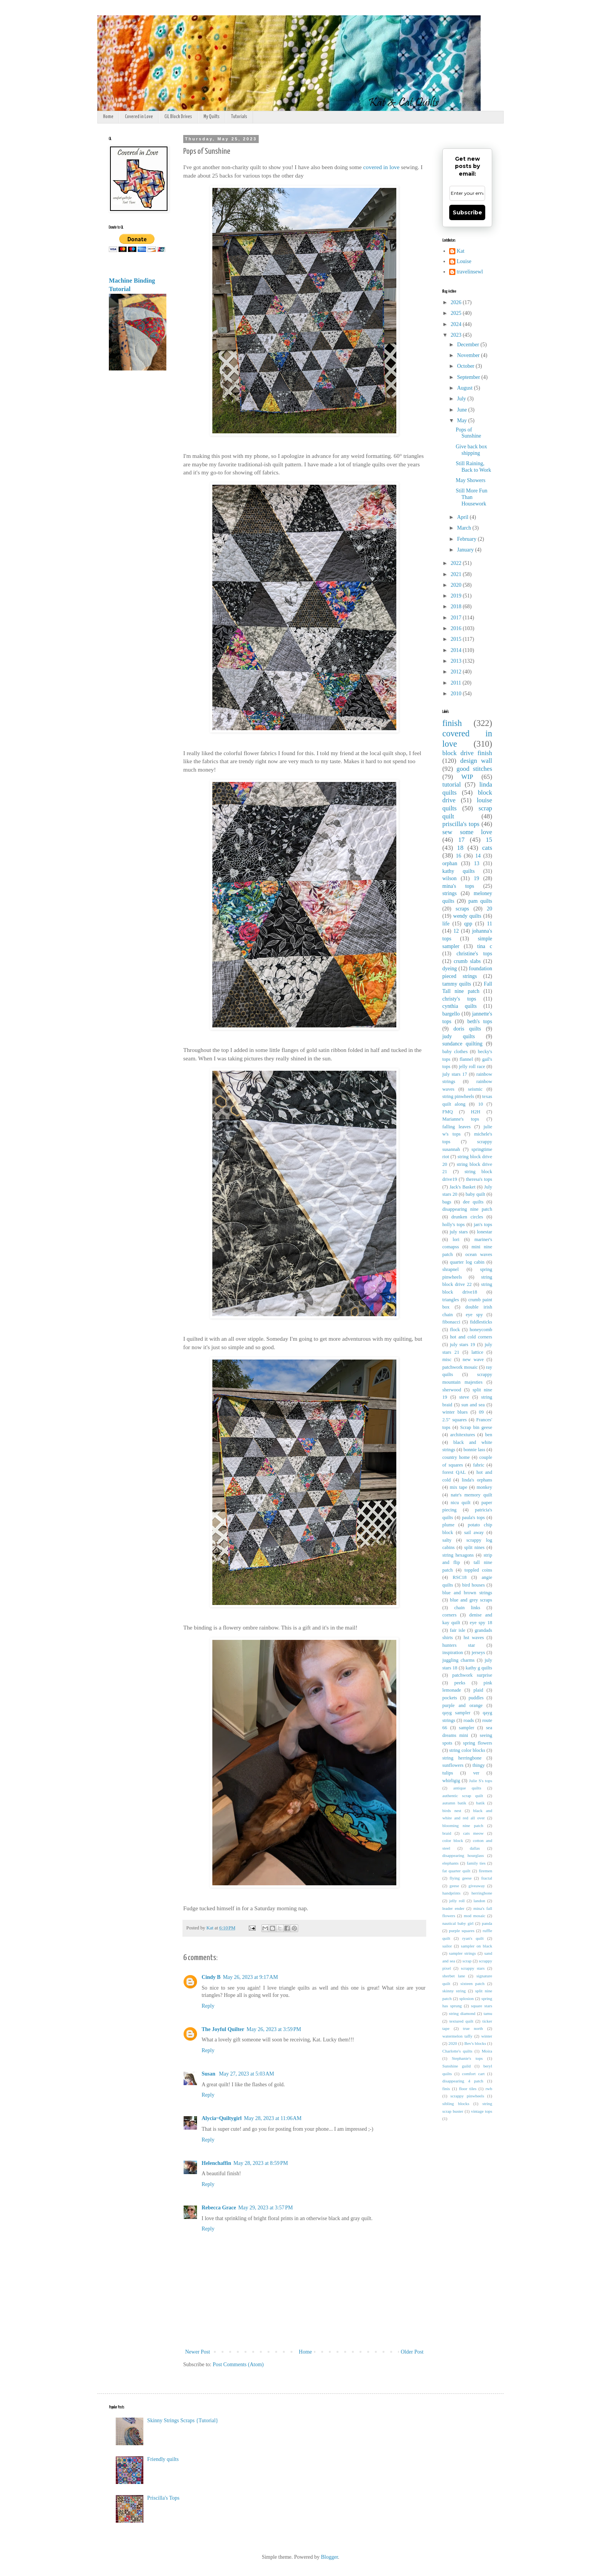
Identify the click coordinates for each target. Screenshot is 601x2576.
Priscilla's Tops (163, 2498)
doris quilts (467, 1029)
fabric (478, 1465)
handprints (451, 1893)
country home (456, 1457)
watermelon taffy (457, 2036)
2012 (457, 672)
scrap (467, 1961)
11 (489, 924)
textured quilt (461, 2021)
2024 (457, 324)
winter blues (455, 1412)
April (463, 517)
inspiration (452, 1652)
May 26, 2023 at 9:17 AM (250, 1977)
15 (489, 839)
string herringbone (461, 1758)
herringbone (481, 1893)
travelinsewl (470, 272)
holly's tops (453, 1224)
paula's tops (473, 1517)
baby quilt (475, 1194)
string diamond (462, 2013)
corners (449, 1615)
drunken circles (467, 1217)
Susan (209, 2074)
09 (481, 1412)
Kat (461, 251)
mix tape (458, 1487)
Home (108, 116)
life (446, 924)
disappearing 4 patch (462, 2081)
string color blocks (467, 1750)
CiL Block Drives (178, 116)
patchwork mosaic (460, 1367)
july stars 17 (454, 1074)
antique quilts (467, 1788)
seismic (475, 1089)
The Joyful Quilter (223, 2029)
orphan (449, 863)
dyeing (449, 968)
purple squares (461, 1930)
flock (455, 1329)
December (468, 344)
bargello (451, 1014)
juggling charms (458, 1660)
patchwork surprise (472, 1675)
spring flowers (477, 1743)
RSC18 (459, 1577)
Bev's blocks (475, 2043)
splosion (467, 1998)
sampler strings (462, 1953)
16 (458, 856)
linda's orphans (477, 1480)
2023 (457, 335)
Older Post (412, 2352)
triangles (450, 1299)
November (469, 355)
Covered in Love (139, 116)
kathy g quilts (479, 1668)
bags (446, 1202)
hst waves (474, 1637)
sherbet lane (453, 1976)
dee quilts (473, 1202)
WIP (467, 776)
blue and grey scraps (471, 1600)
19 (476, 878)
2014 (457, 650)
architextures (462, 1434)
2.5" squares (454, 1419)
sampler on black (476, 1946)
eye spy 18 (481, 1622)
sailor (447, 1946)
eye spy (474, 1314)
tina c (484, 946)
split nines (474, 1547)
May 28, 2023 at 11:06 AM (273, 2118)
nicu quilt (461, 1502)
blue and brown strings (467, 1592)
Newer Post (197, 2352)
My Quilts (212, 116)
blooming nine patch (462, 1825)
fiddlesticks (481, 1322)
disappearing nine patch (467, 1209)
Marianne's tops (460, 1119)
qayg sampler (456, 1712)
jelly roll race (472, 1066)
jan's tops (483, 1224)
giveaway (476, 1885)
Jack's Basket (463, 1187)
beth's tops (479, 1021)
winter (486, 2036)
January (466, 550)
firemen (485, 1870)
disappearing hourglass (463, 1855)
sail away (474, 1532)
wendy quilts (467, 916)
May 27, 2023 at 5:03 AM (246, 2074)
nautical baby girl (457, 1923)
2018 (457, 606)
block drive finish (467, 753)
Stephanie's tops (467, 2058)
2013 (457, 661)
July (462, 399)
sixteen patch (472, 1983)
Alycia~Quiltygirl (222, 2118)
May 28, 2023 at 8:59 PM (260, 2163)
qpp (468, 924)
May (462, 420)
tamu (488, 2013)
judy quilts (458, 1036)
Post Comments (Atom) (238, 2364)
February (467, 539)
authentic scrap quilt (462, 1795)
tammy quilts (456, 984)
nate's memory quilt (471, 1495)
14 (478, 856)
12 (456, 931)
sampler (466, 1727)
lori (456, 1239)
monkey (484, 1487)
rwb (489, 2088)
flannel (466, 1059)
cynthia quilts (459, 1006)
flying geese (461, 1878)
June (462, 410)
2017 (457, 618)
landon (479, 1900)
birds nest (451, 1810)
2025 (457, 313)
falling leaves (456, 1126)
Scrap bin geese (476, 1427)
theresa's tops (479, 1179)
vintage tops (481, 2111)
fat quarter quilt (456, 1870)
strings (449, 893)
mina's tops (458, 886)
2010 (457, 693)
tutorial (451, 784)
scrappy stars (473, 1968)
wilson (449, 878)
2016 (457, 628)
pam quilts (480, 901)
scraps (462, 909)
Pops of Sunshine (468, 433)
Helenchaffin (216, 2163)
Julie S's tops (480, 1780)
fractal (486, 1878)
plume (448, 1524)
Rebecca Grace (219, 2208)
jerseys (478, 1652)
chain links (467, 1607)
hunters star (458, 1645)
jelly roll (457, 1900)
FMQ (447, 1111)
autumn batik (454, 1803)
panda (487, 1923)
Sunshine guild (456, 2066)
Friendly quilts (163, 2459)
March (464, 528)
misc (447, 1359)
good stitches (474, 768)
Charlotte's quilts (457, 2051)
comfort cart (473, 2073)
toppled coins (478, 1570)
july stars (459, 1232)
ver (476, 1773)
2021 (457, 574)
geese (454, 1885)
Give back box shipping (471, 450)
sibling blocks (455, 2103)
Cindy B (211, 1977)
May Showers (470, 480)
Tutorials (239, 116)
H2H (476, 1111)
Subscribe (467, 212)
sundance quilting (462, 1044)
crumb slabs (467, 961)
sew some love (467, 832)
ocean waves (478, 1254)
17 (461, 839)
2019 (457, 596)
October (466, 366)
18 (460, 847)
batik (480, 1803)
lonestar (484, 1232)
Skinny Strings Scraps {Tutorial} (182, 2420)
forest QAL (454, 1472)
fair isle (457, 1630)
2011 (457, 683)
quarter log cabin (467, 1262)
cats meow (473, 1833)
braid (446, 1833)
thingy (479, 1765)
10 (480, 1104)
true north (473, 2028)
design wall (476, 760)
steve (464, 1397)
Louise (464, 261)
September (469, 377)
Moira (487, 2051)
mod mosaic (474, 1915)
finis (446, 2088)
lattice (477, 1352)
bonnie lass (474, 1449)
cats (487, 847)
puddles (475, 1697)
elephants (450, 1863)
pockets (449, 1697)
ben (488, 1434)
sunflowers (452, 1765)
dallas (475, 1848)
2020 (457, 585)
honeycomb (481, 1329)
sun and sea (473, 1404)
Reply (208, 2006)
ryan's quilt (473, 1938)
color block (452, 1840)
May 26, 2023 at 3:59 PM (273, 2029)
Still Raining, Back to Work (473, 467)
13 (476, 863)
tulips (447, 1773)
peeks (459, 1683)
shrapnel (450, 1269)
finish (452, 723)
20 (489, 909)
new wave (473, 1359)
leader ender (453, 1908)
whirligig (451, 1780)
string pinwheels (458, 1096)
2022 (457, 563)
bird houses (473, 1585)
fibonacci (451, 1322)
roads (468, 1720)
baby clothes (455, 1051)
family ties (476, 1863)
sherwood (451, 1390)
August (465, 388)
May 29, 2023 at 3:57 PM (265, 2208)
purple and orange (462, 1705)
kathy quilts (458, 871)
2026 (457, 302)
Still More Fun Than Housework (471, 497)
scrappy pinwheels (467, 2096)
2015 (457, 639)
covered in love (381, 167)
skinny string (454, 1990)
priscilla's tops (460, 824)
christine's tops (474, 953)
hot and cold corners (471, 1337)
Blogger (329, 2557)
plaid (478, 1690)
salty (447, 1540)
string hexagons (458, 1555)
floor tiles (467, 2088)
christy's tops (459, 999)
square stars (481, 2005)
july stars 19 (462, 1344)
